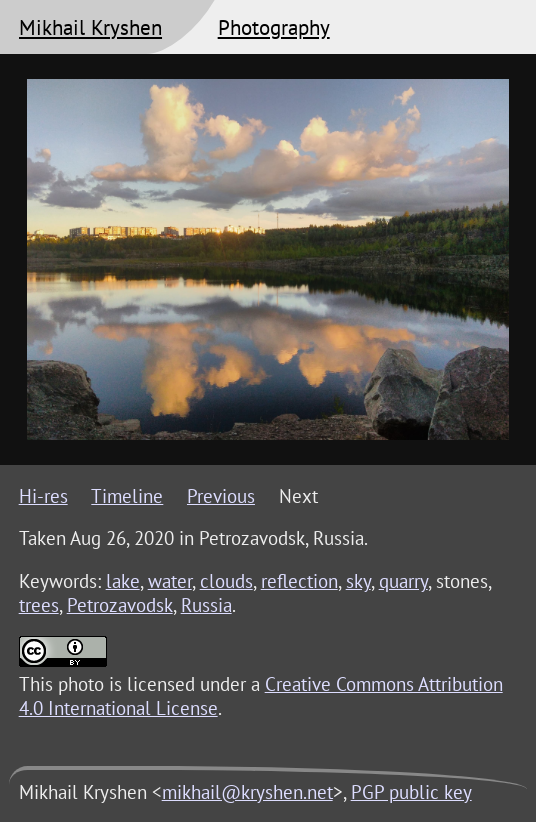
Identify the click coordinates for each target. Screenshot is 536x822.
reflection (299, 581)
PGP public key (411, 792)
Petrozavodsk (120, 605)
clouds (226, 581)
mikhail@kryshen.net (247, 792)
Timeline (127, 496)
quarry (403, 581)
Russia (206, 605)
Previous (221, 496)
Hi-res (43, 496)
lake (123, 581)
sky (358, 581)
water (170, 581)
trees (39, 605)
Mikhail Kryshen (90, 27)
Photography (274, 27)
